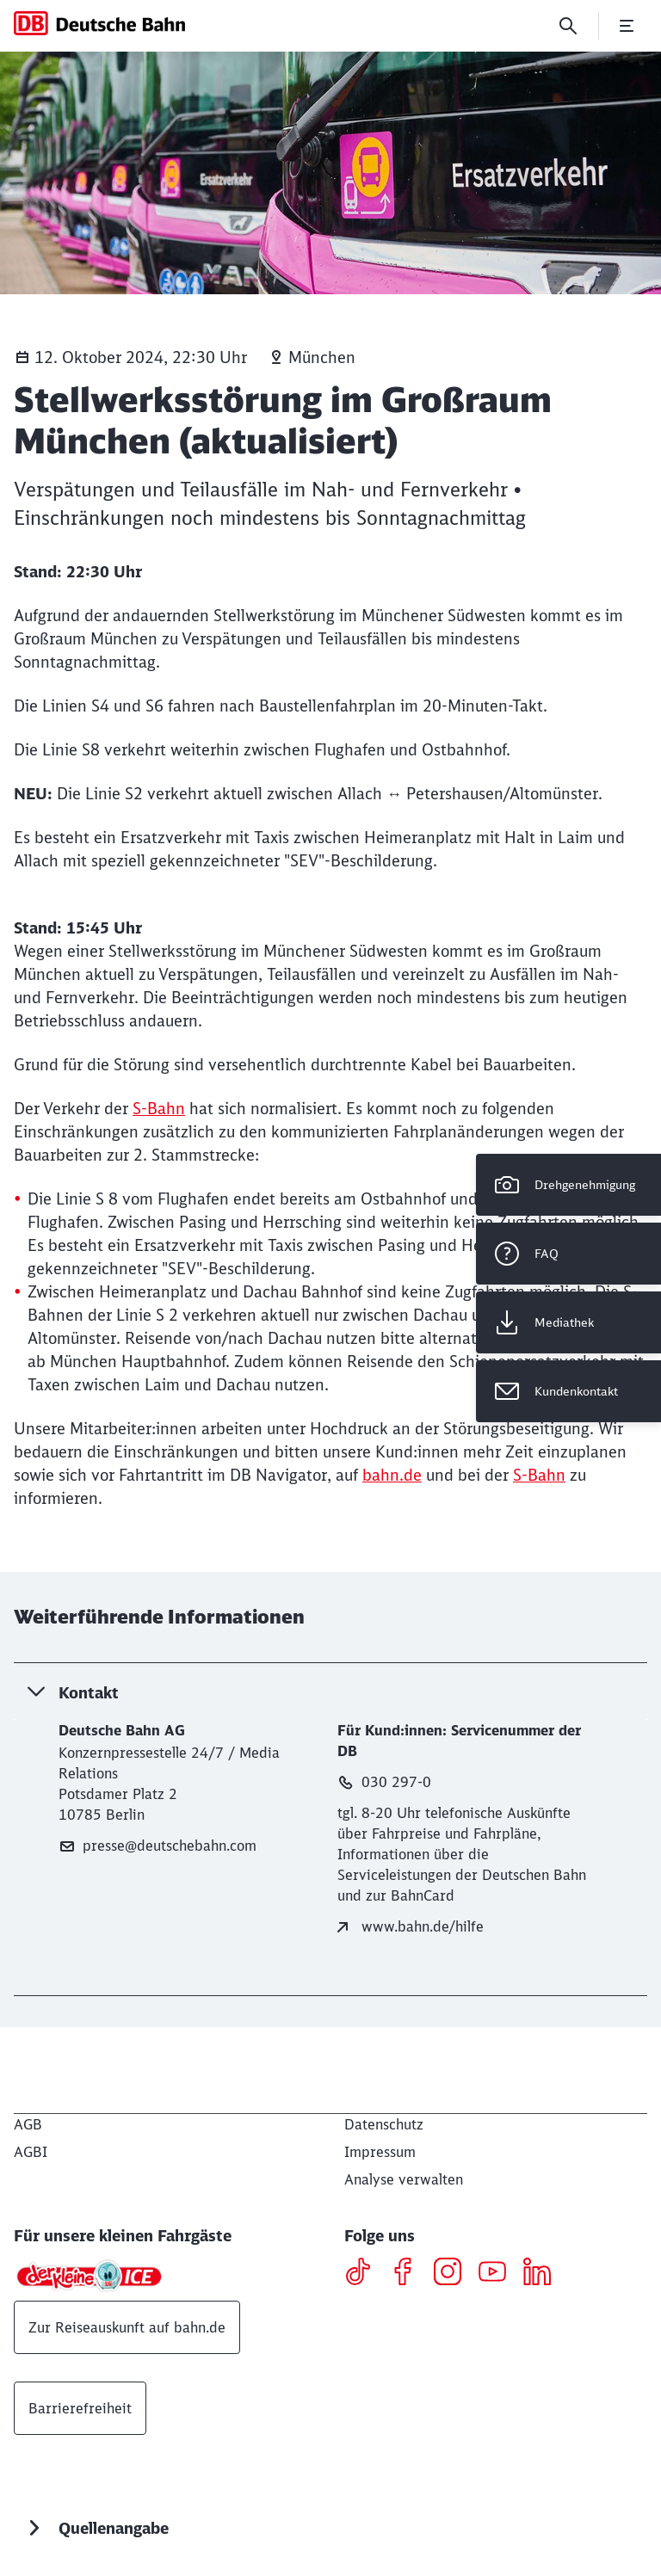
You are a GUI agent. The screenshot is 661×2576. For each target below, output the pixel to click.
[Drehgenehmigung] (568, 1185)
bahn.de (392, 1475)
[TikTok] (364, 2274)
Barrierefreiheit (80, 2408)
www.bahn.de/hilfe (410, 1927)
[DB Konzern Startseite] (99, 23)
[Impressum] (380, 2151)
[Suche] (568, 25)
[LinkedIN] (543, 2274)
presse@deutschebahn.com (157, 1846)
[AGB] (28, 2124)
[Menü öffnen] (626, 25)
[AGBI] (30, 2151)
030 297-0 (384, 1782)
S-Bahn (159, 1109)
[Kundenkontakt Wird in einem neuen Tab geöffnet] (568, 1391)
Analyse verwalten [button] (403, 2179)
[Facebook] (409, 2274)
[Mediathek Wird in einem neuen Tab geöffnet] (568, 1322)
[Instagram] (454, 2274)
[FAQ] (568, 1254)
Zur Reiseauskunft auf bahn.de (126, 2327)
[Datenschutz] (383, 2124)
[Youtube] (499, 2274)
